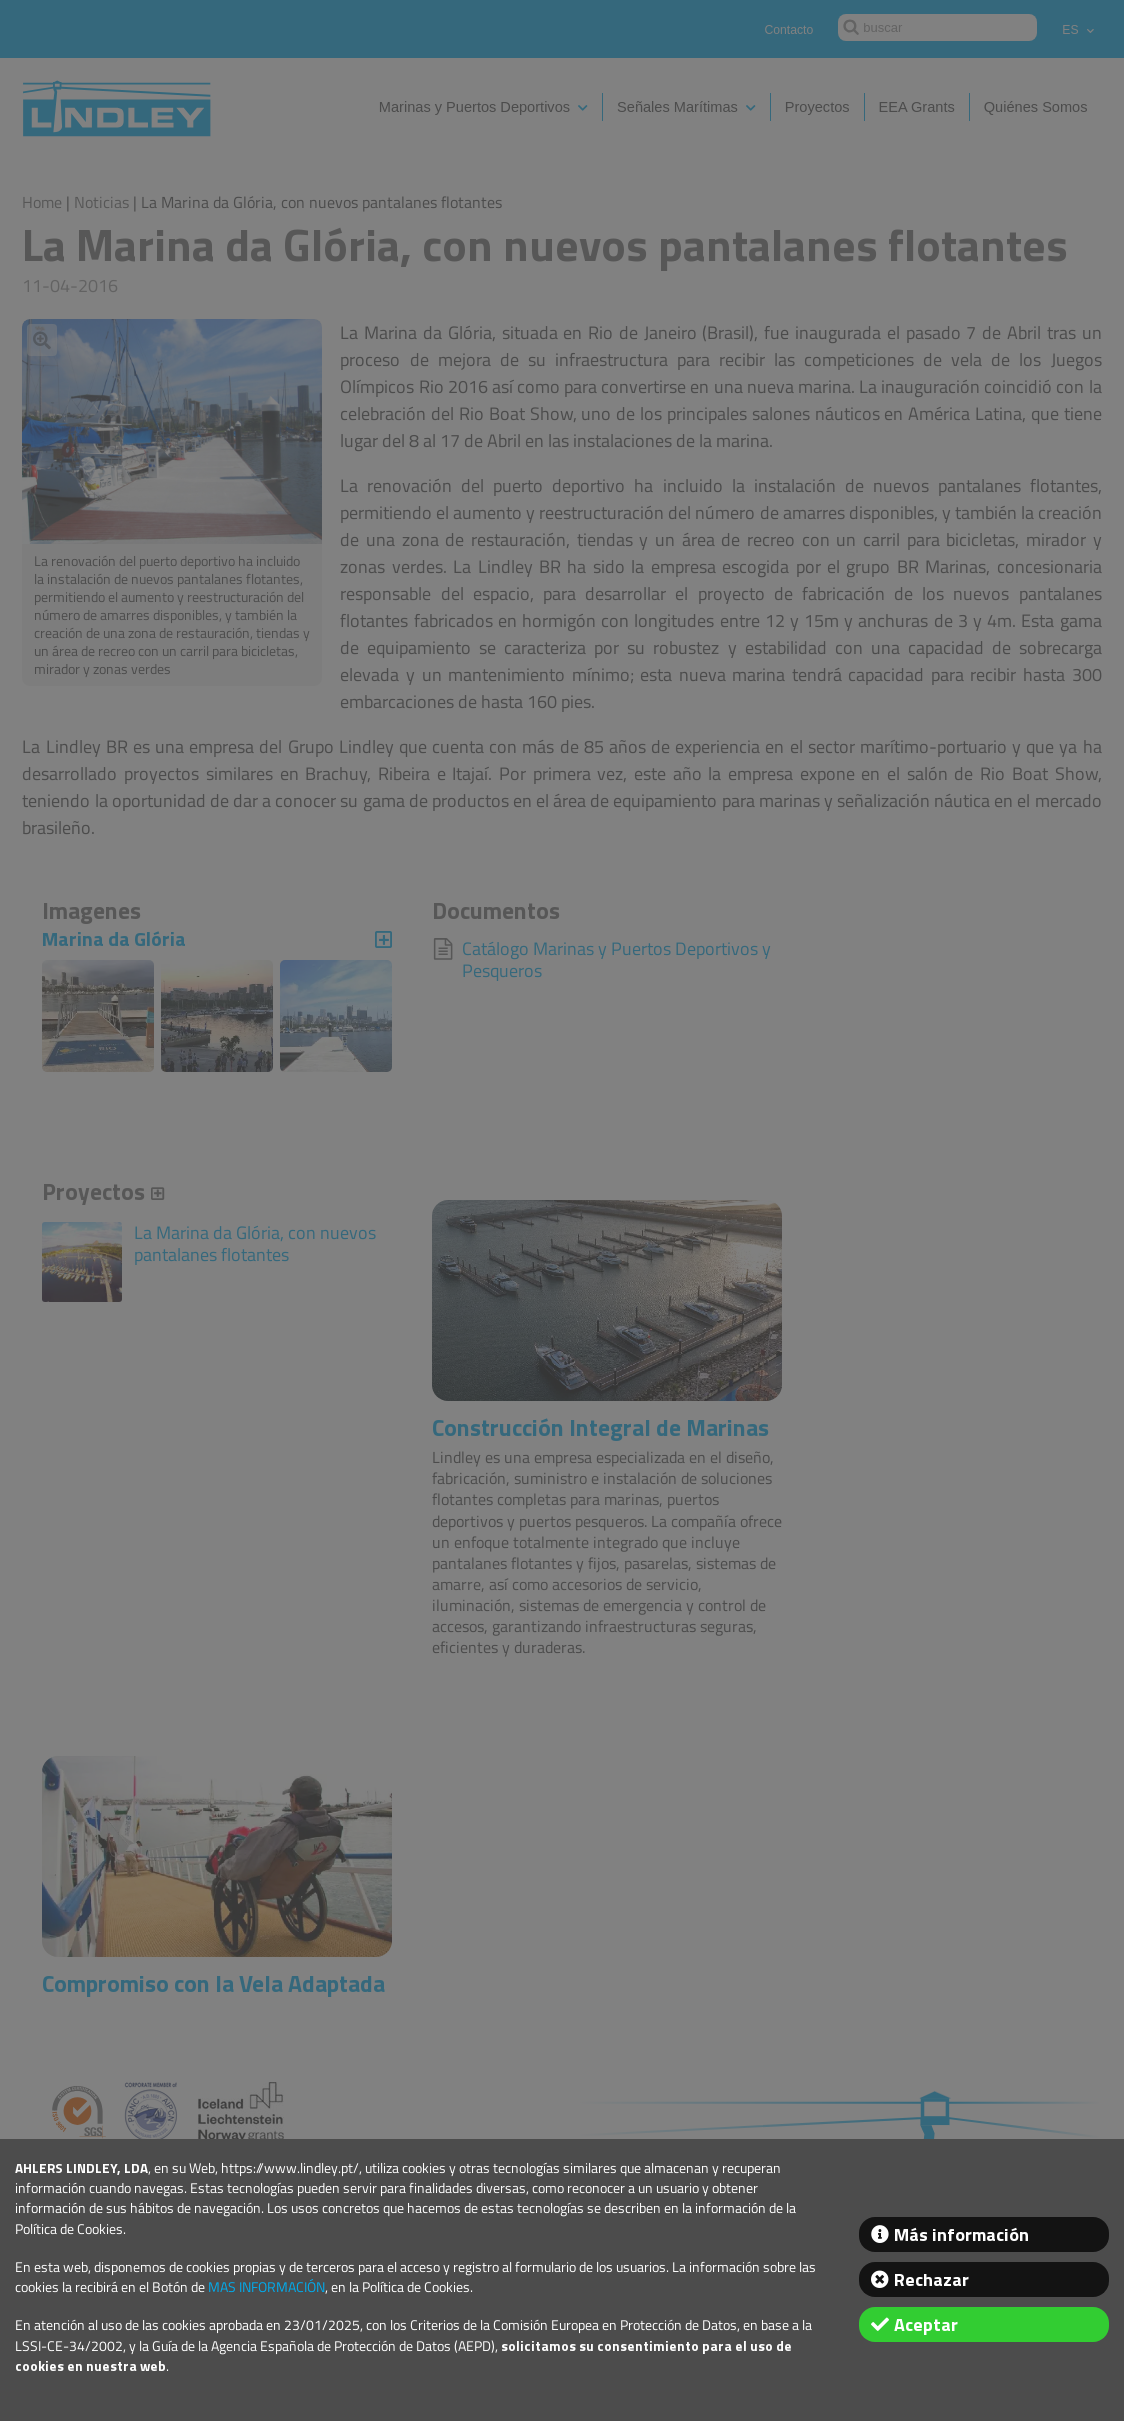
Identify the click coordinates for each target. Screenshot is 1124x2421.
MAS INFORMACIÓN (266, 2287)
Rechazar (931, 2279)
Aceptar (926, 2324)
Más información (961, 2234)
